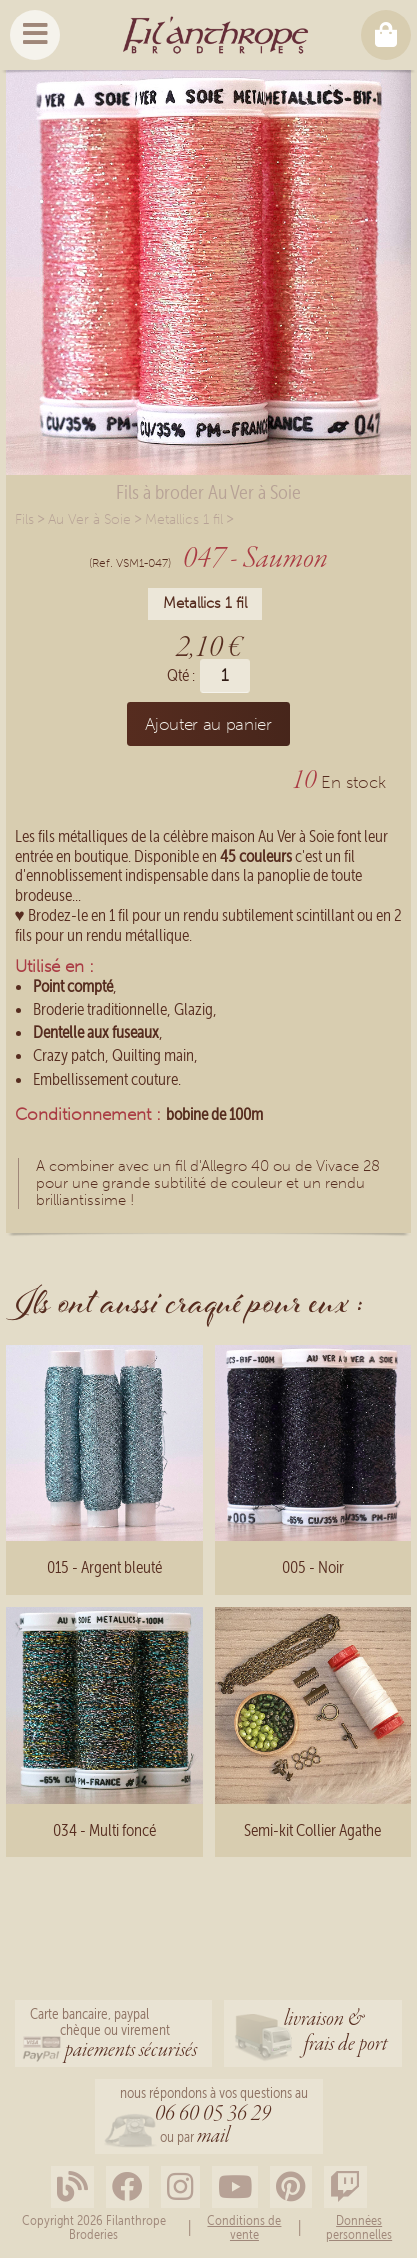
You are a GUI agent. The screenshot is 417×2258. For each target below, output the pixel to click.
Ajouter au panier (208, 724)
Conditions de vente (244, 2227)
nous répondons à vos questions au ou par (214, 2117)
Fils (24, 519)
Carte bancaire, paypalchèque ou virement (113, 2035)
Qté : (181, 675)
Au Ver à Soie (89, 519)
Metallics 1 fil (184, 519)
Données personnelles (359, 2227)
